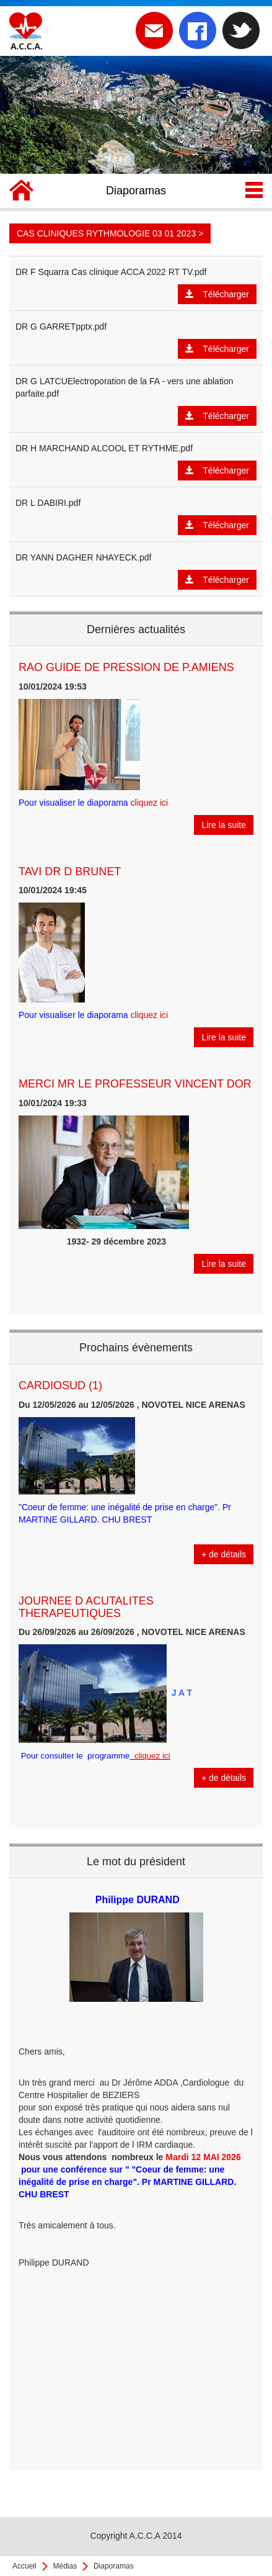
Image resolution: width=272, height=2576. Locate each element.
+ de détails (223, 1554)
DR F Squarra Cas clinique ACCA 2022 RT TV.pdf (110, 272)
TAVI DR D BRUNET (70, 871)
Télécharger (217, 294)
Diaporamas (114, 2566)
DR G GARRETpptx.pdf (61, 326)
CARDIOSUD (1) (60, 1385)
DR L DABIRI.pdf (48, 503)
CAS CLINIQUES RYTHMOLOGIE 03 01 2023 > (110, 233)
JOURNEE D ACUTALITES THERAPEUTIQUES (86, 1607)
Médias (65, 2566)
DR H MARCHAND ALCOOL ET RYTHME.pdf (104, 448)
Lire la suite (223, 825)
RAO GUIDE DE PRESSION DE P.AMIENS (126, 667)
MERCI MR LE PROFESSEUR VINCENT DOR (135, 1084)
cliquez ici (150, 803)
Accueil (24, 2566)
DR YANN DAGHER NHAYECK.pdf (83, 557)
